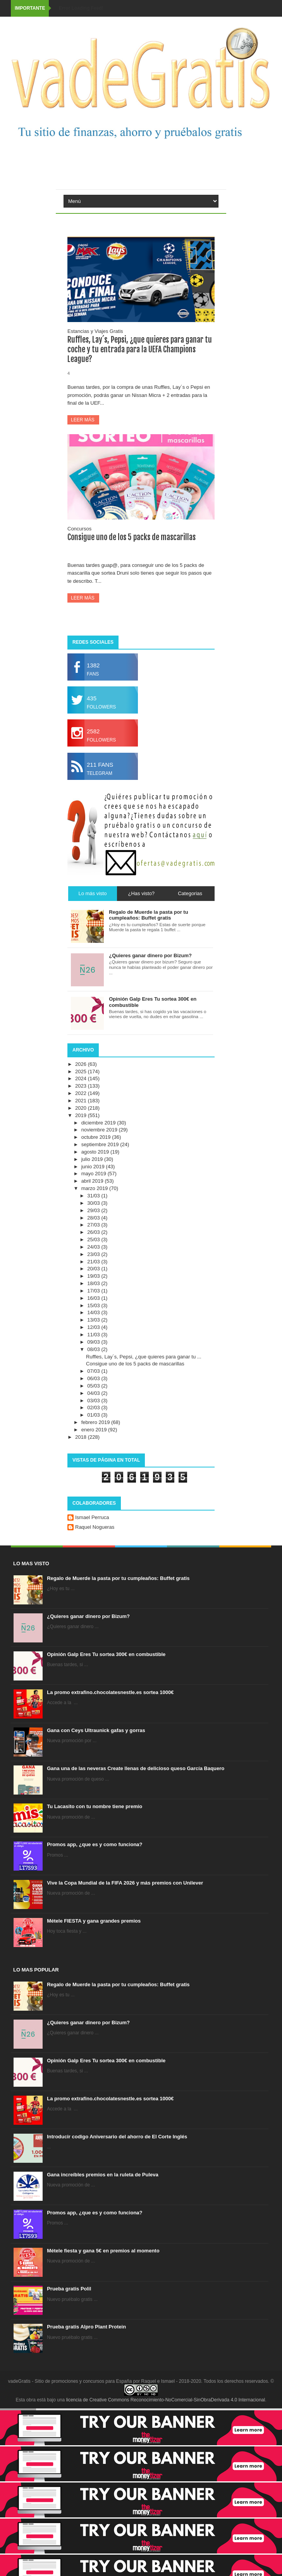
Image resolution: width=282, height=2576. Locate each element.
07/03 (94, 1371)
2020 (81, 1108)
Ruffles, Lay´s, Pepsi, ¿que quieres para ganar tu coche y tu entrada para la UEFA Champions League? (139, 349)
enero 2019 (94, 1430)
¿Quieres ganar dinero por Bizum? (88, 1616)
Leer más (83, 420)
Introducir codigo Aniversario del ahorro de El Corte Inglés (117, 2136)
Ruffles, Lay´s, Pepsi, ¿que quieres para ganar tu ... (143, 1357)
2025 (81, 1071)
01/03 (94, 1415)
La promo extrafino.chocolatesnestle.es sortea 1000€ (110, 1692)
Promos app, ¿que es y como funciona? (94, 1844)
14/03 (94, 1312)
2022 (81, 1093)
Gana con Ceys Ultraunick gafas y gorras (96, 1730)
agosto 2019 (95, 1152)
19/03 (94, 1276)
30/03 (94, 1203)
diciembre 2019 (99, 1123)
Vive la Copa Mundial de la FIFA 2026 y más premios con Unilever (125, 1883)
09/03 (94, 1342)
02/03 (94, 1407)
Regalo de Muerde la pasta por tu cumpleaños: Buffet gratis (118, 1578)
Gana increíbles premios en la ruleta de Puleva (102, 2175)
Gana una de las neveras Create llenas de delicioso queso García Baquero (135, 1768)
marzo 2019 (95, 1188)
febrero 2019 (96, 1422)
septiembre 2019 (100, 1144)
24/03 (94, 1247)
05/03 (94, 1386)
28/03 (94, 1218)
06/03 (94, 1378)
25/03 (94, 1239)
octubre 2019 (96, 1137)
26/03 (94, 1232)
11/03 (94, 1334)
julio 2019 (92, 1159)
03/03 (94, 1400)
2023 (81, 1086)
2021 (81, 1101)
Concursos (79, 529)
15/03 (94, 1305)
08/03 (94, 1349)
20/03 (94, 1269)
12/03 (94, 1327)
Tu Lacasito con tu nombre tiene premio (94, 1806)
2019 (81, 1115)
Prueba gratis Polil (69, 2289)
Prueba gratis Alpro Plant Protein (86, 2327)
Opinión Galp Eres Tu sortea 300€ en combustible (106, 1654)
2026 (81, 1064)
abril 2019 (93, 1181)
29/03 (94, 1210)
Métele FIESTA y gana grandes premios (94, 1921)
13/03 (94, 1320)
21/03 (94, 1262)
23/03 (94, 1254)
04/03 (94, 1393)
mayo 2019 (94, 1173)
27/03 (94, 1225)
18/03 (94, 1283)
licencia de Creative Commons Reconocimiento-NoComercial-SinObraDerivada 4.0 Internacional (165, 2400)
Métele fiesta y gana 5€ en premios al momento (103, 2251)
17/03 (94, 1291)
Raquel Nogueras (94, 1527)
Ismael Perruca (92, 1517)
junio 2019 (93, 1166)
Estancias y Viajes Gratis (95, 331)
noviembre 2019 (100, 1130)
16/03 (94, 1298)
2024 (81, 1078)
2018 (81, 1437)
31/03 (94, 1196)
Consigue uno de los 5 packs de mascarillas (131, 537)
